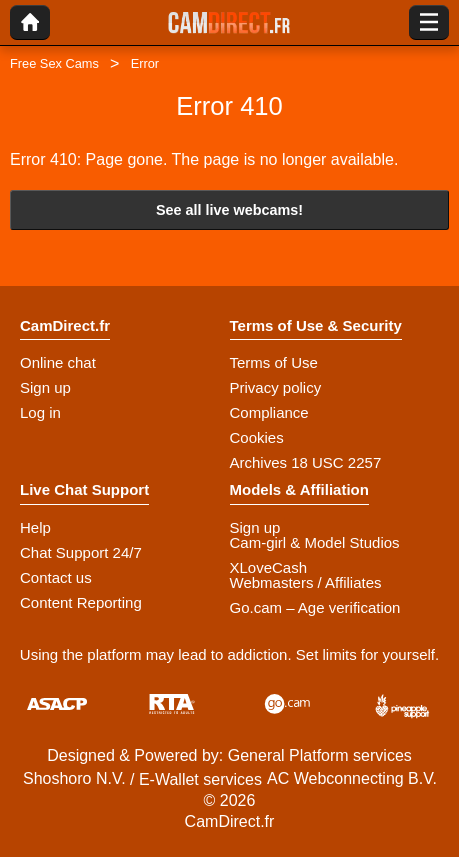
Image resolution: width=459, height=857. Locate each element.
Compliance (269, 412)
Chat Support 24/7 (81, 552)
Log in (40, 412)
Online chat (58, 362)
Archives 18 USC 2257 (306, 462)
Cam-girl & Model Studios (315, 542)
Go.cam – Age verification (315, 607)
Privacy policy (276, 387)
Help (35, 527)
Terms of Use (274, 362)
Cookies (257, 437)
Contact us (56, 577)
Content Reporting (81, 602)
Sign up (45, 387)
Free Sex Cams (54, 63)
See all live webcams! (229, 210)
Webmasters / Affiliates (306, 582)
